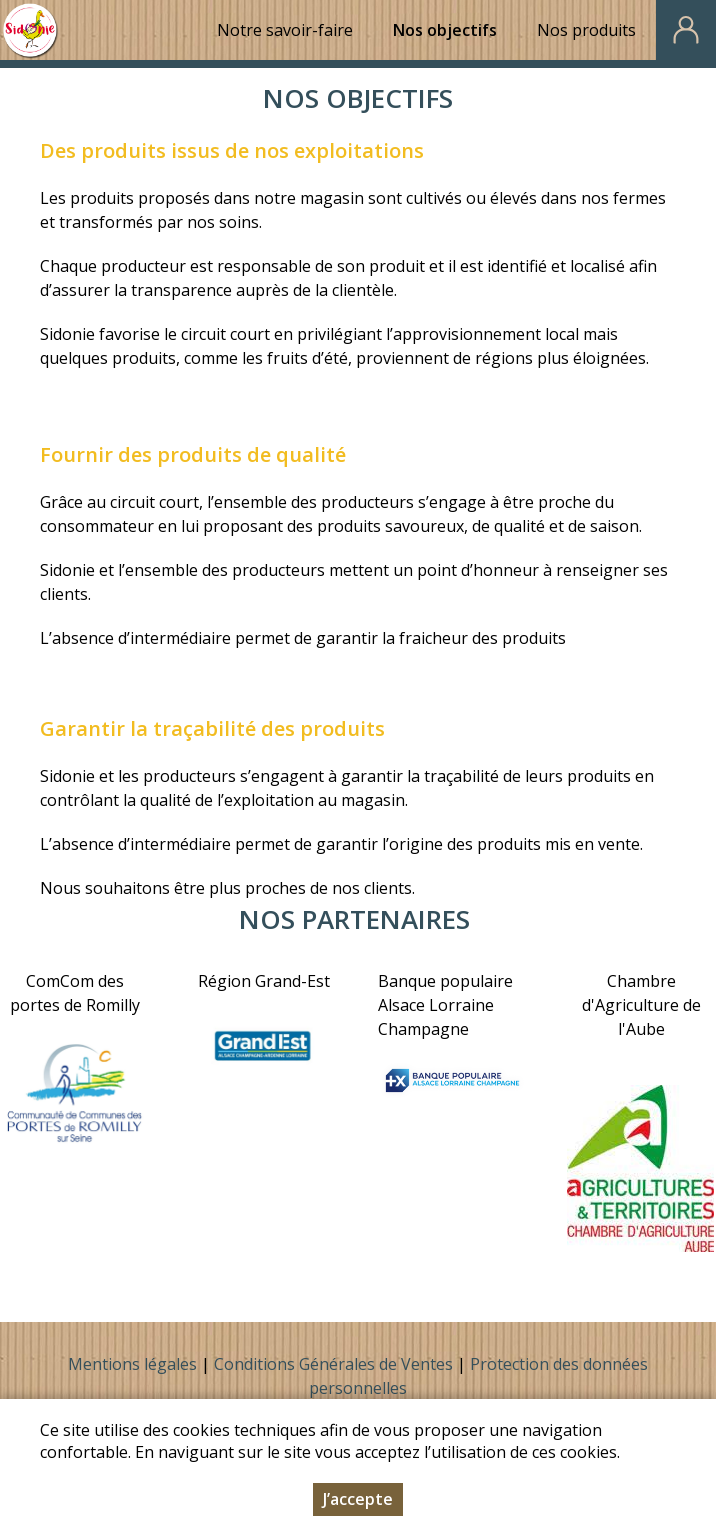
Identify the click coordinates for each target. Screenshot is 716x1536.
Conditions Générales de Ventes (335, 1364)
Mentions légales (132, 1364)
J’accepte (358, 1499)
